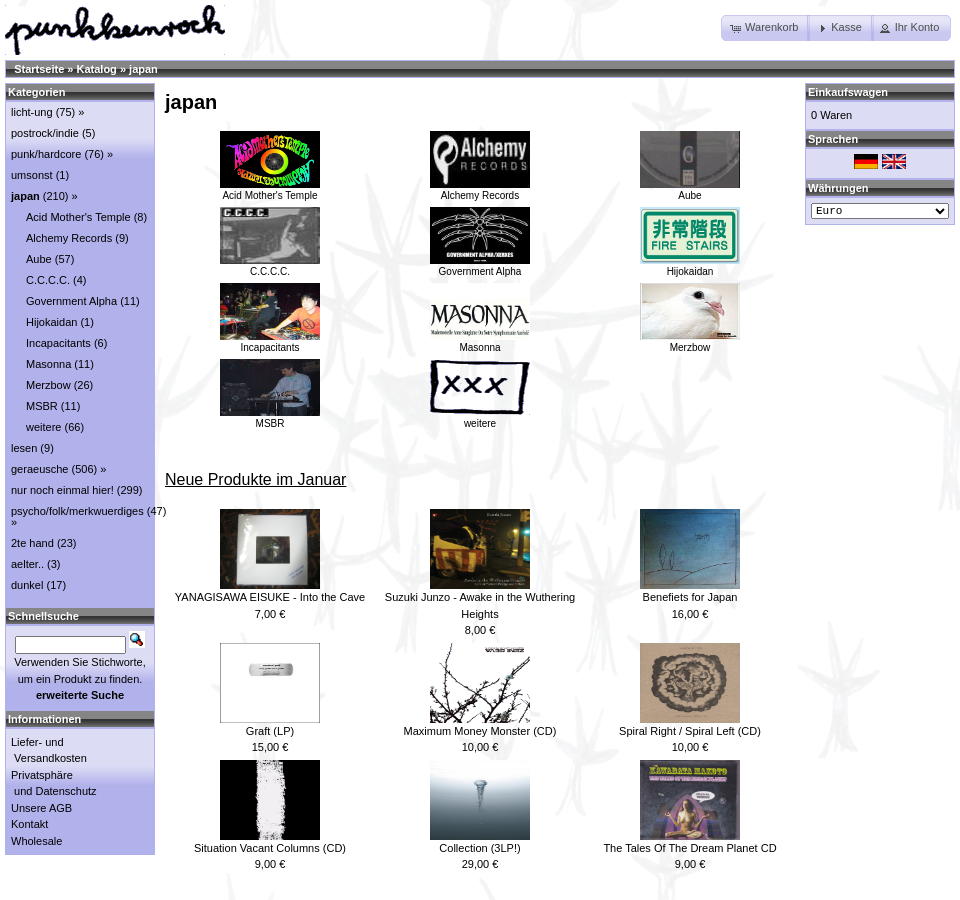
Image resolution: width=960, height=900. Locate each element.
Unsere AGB (41, 808)
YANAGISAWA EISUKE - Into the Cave (270, 597)
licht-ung (32, 112)
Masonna (480, 342)
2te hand (32, 543)
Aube (690, 190)
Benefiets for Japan (690, 597)
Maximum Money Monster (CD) (480, 731)
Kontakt (29, 824)
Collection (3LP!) (479, 848)
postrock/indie (45, 133)
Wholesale (36, 841)
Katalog (97, 69)
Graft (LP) (270, 731)
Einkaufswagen (848, 92)
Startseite (39, 69)
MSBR (270, 418)
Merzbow (690, 342)
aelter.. (27, 564)
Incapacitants (270, 342)
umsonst (32, 175)
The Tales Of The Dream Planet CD (689, 848)
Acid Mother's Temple (270, 190)
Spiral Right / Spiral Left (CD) (690, 731)
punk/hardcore (46, 154)
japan (143, 69)
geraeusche (40, 469)
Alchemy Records (480, 190)
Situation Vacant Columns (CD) (270, 848)
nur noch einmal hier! (62, 490)
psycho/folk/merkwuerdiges (77, 511)
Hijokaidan (690, 266)
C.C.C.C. (270, 266)
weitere (480, 418)
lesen (24, 448)
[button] (765, 28)
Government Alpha (480, 266)
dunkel (27, 585)
